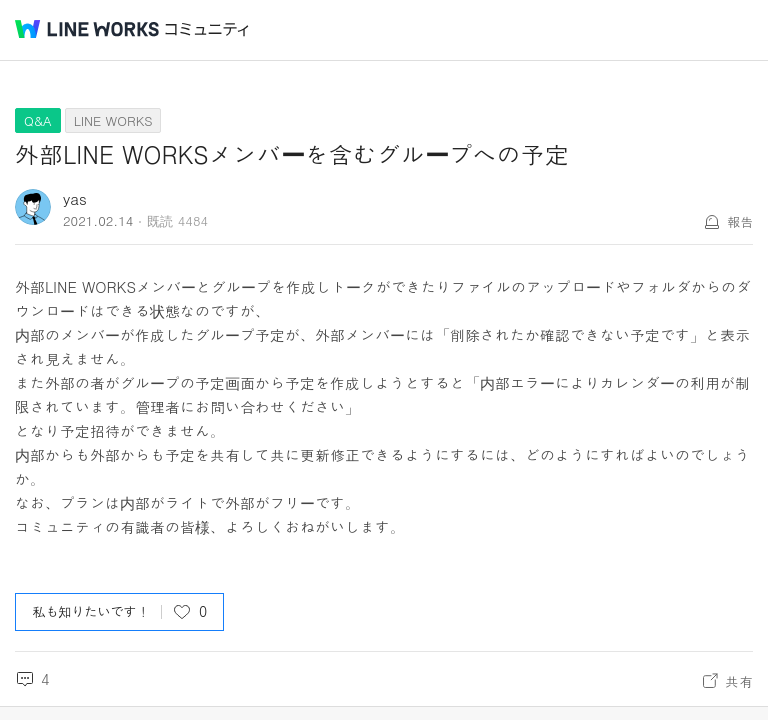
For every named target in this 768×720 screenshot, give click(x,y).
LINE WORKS (113, 120)
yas (75, 198)
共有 (739, 681)
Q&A (38, 120)
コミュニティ (207, 29)
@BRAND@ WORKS (87, 29)
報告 (740, 221)
